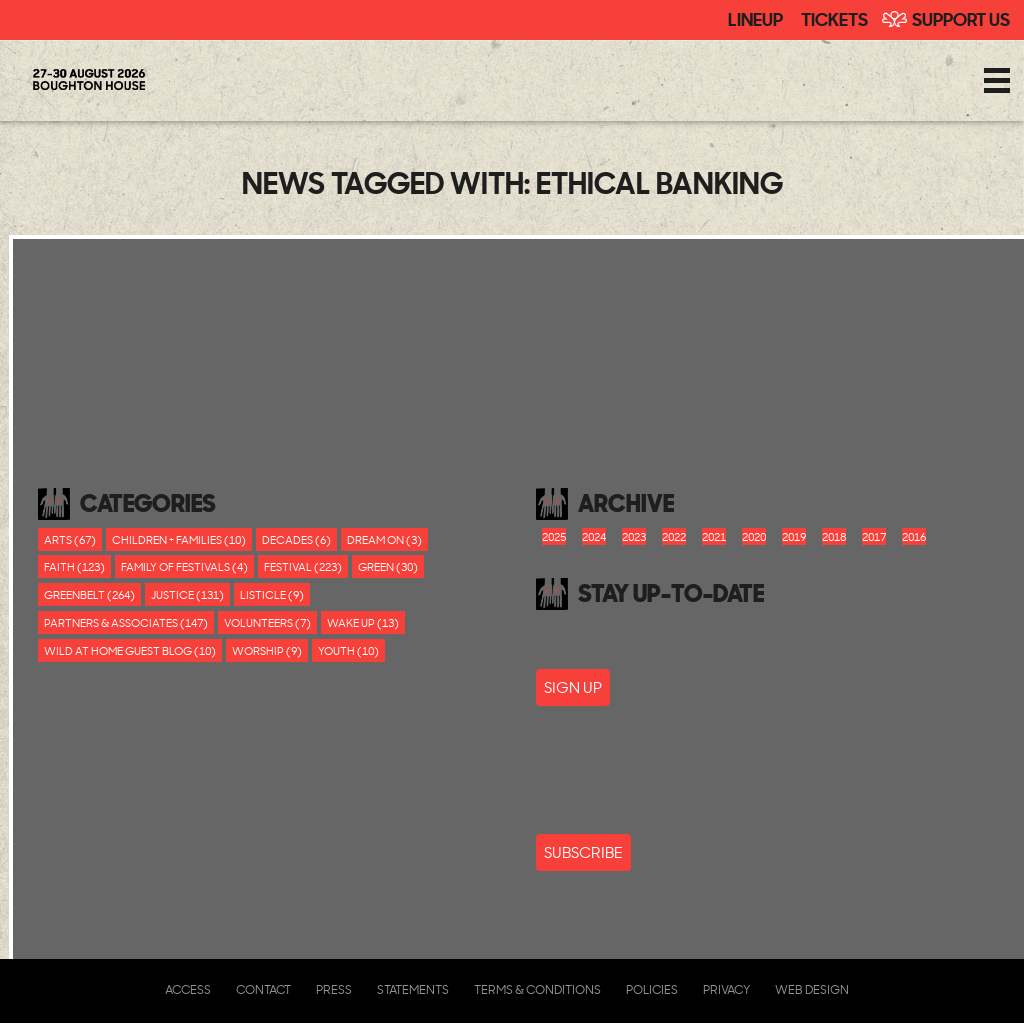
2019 (794, 536)
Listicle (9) (272, 594)
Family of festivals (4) (184, 566)
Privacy (726, 989)
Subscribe (583, 852)
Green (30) (388, 566)
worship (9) (267, 650)
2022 (674, 536)
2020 (754, 536)
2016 (914, 536)
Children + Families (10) (179, 539)
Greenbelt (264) (89, 594)
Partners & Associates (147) (126, 622)
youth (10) (348, 650)
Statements (413, 989)
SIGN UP (573, 687)
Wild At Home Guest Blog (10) (130, 650)
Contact (263, 989)
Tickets (834, 18)
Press (334, 989)
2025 (554, 536)
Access (188, 989)
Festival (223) (303, 566)
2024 (594, 536)
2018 (834, 536)
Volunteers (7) (267, 622)
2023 (634, 536)
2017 (874, 536)
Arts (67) (70, 539)
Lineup (755, 18)
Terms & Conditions (537, 989)
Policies (652, 989)
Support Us (961, 18)
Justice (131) (187, 594)
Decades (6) (296, 539)
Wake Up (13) (363, 622)
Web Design (812, 989)
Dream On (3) (384, 539)
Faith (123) (74, 566)
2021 (714, 536)
